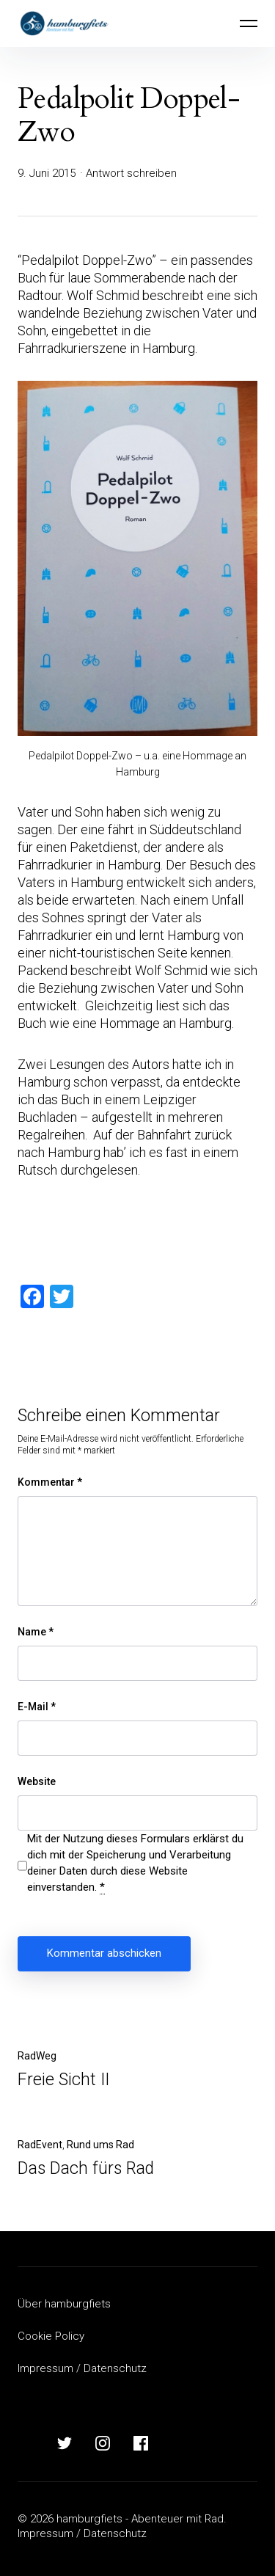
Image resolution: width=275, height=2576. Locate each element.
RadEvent (40, 2144)
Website (37, 1781)
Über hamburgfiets (64, 2303)
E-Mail (37, 1706)
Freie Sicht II (63, 2080)
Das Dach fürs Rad (86, 2168)
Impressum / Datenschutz (82, 2368)
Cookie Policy (51, 2336)
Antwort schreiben (131, 173)
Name (36, 1632)
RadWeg (37, 2056)
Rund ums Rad (100, 2144)
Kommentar (50, 1482)
